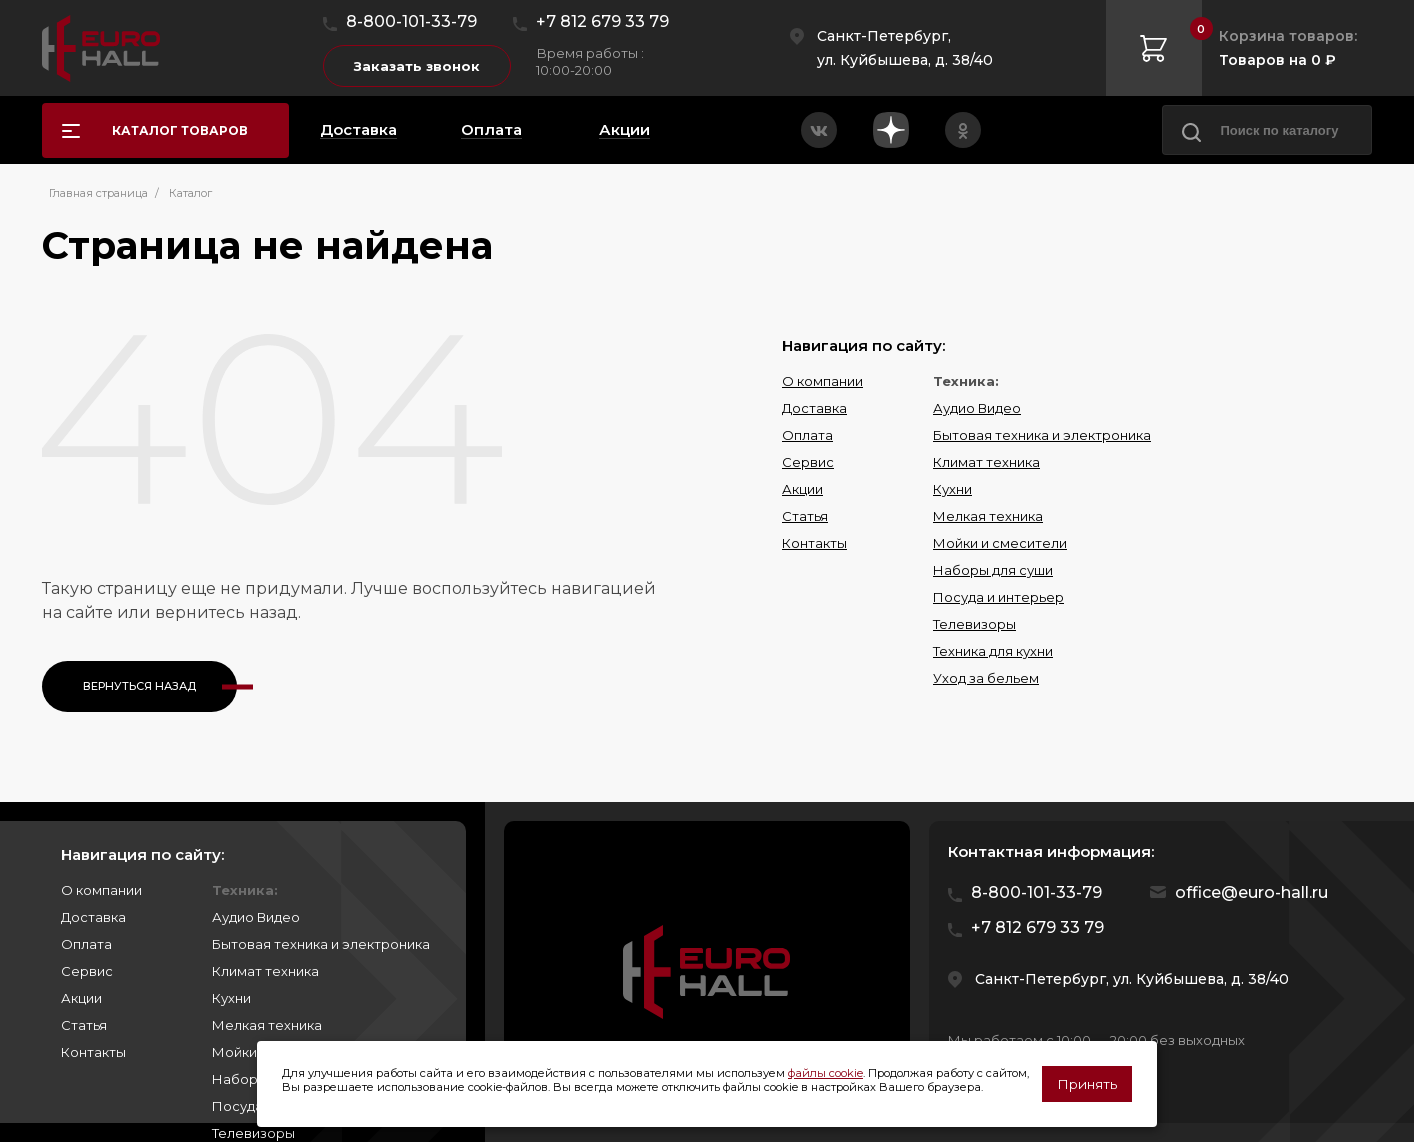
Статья (805, 516)
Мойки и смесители (1000, 543)
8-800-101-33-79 (411, 21)
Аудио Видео (977, 408)
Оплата (807, 435)
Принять (1087, 1084)
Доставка (814, 408)
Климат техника (986, 462)
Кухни (952, 489)
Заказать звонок (417, 66)
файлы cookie (825, 1073)
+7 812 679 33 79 (602, 21)
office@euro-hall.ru (1251, 892)
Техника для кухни (993, 651)
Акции (802, 489)
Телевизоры (974, 624)
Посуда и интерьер (998, 597)
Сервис (808, 462)
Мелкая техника (988, 516)
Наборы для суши (993, 570)
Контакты (814, 543)
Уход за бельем (986, 678)
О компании (822, 381)
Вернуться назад (139, 686)
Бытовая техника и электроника (1042, 435)
